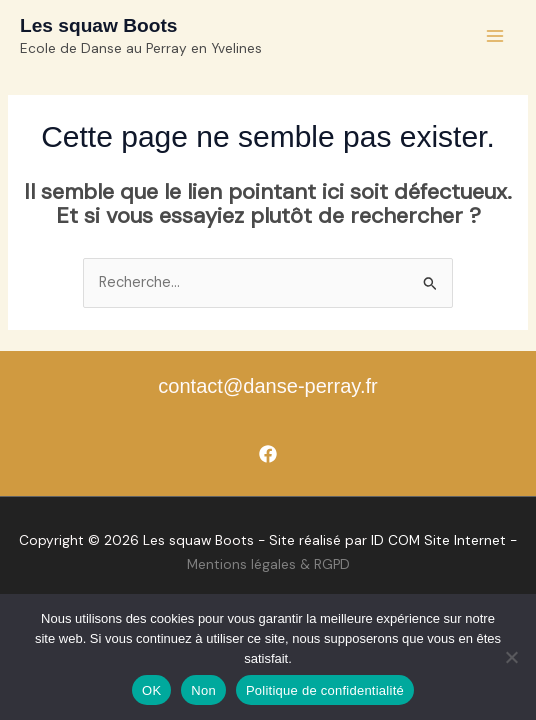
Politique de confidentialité (325, 690)
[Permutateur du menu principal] (495, 36)
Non (203, 690)
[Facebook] (268, 454)
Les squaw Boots (98, 25)
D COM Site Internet (440, 540)
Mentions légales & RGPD (268, 564)
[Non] (511, 657)
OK (151, 690)
